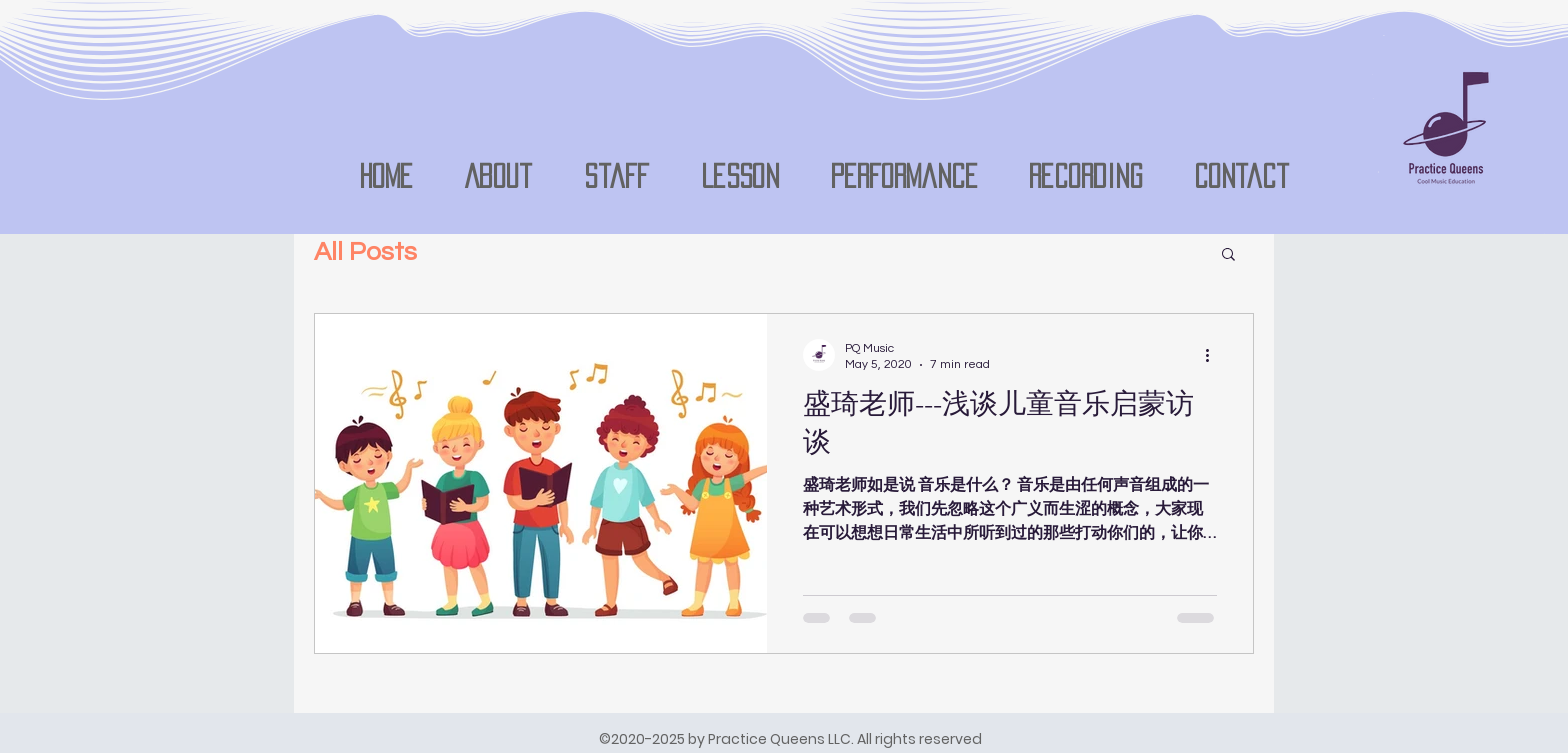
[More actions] (1214, 355)
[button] (1228, 255)
